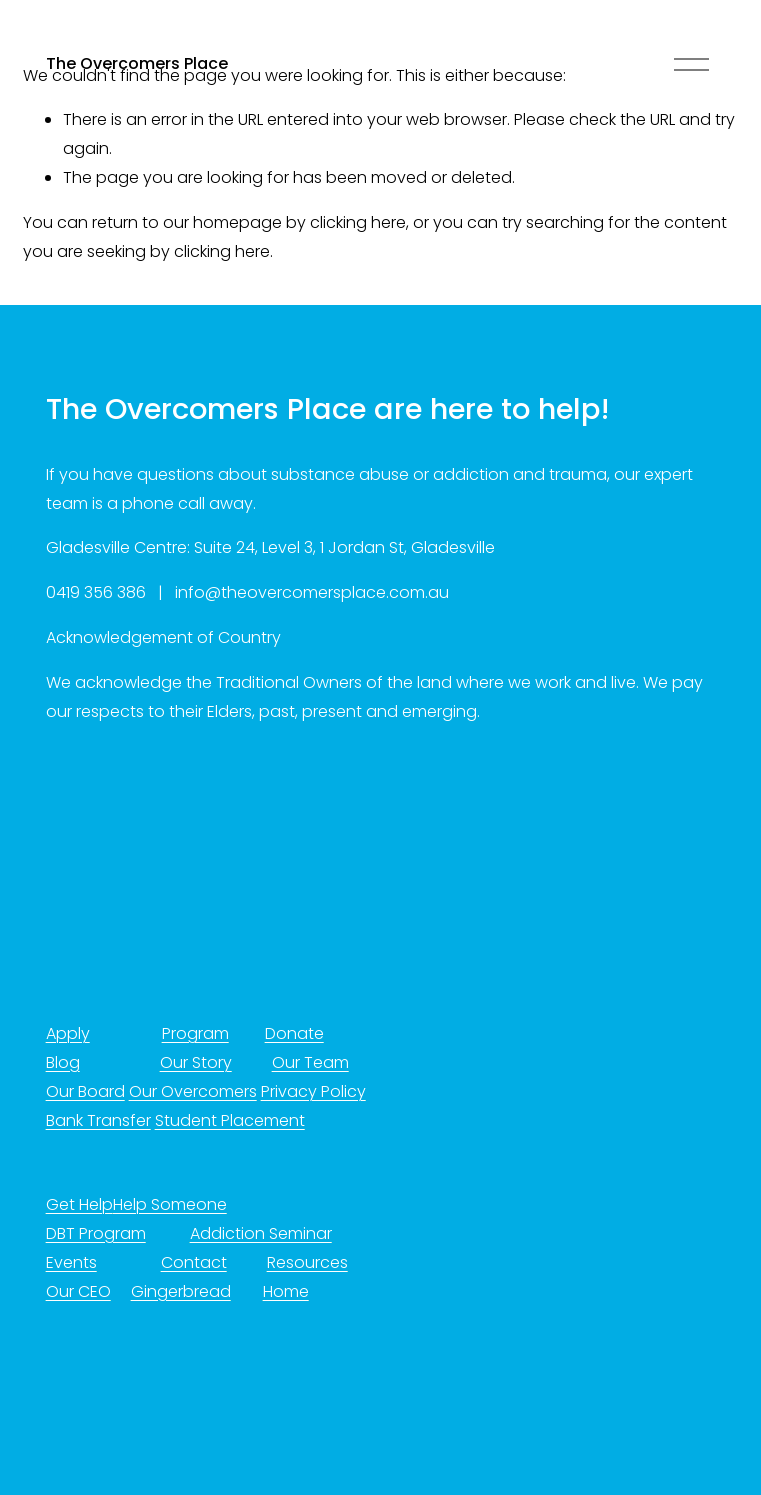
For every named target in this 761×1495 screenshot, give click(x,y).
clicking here (358, 222)
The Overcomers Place (137, 63)
